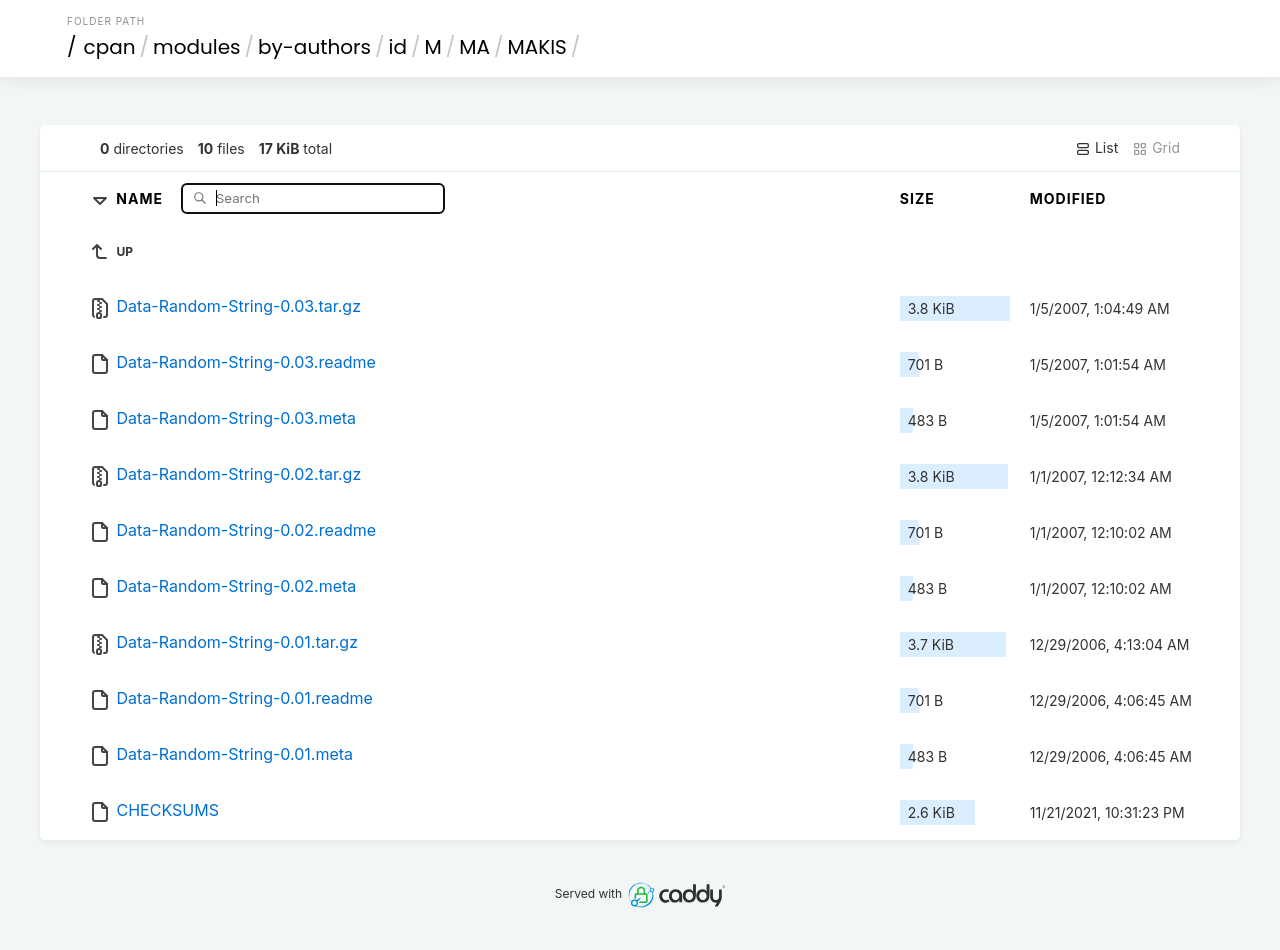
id (398, 47)
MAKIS (536, 47)
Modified (1068, 198)
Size (917, 198)
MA (474, 47)
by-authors (314, 47)
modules (196, 47)
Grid (1156, 148)
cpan (110, 47)
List (1096, 148)
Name (141, 197)
